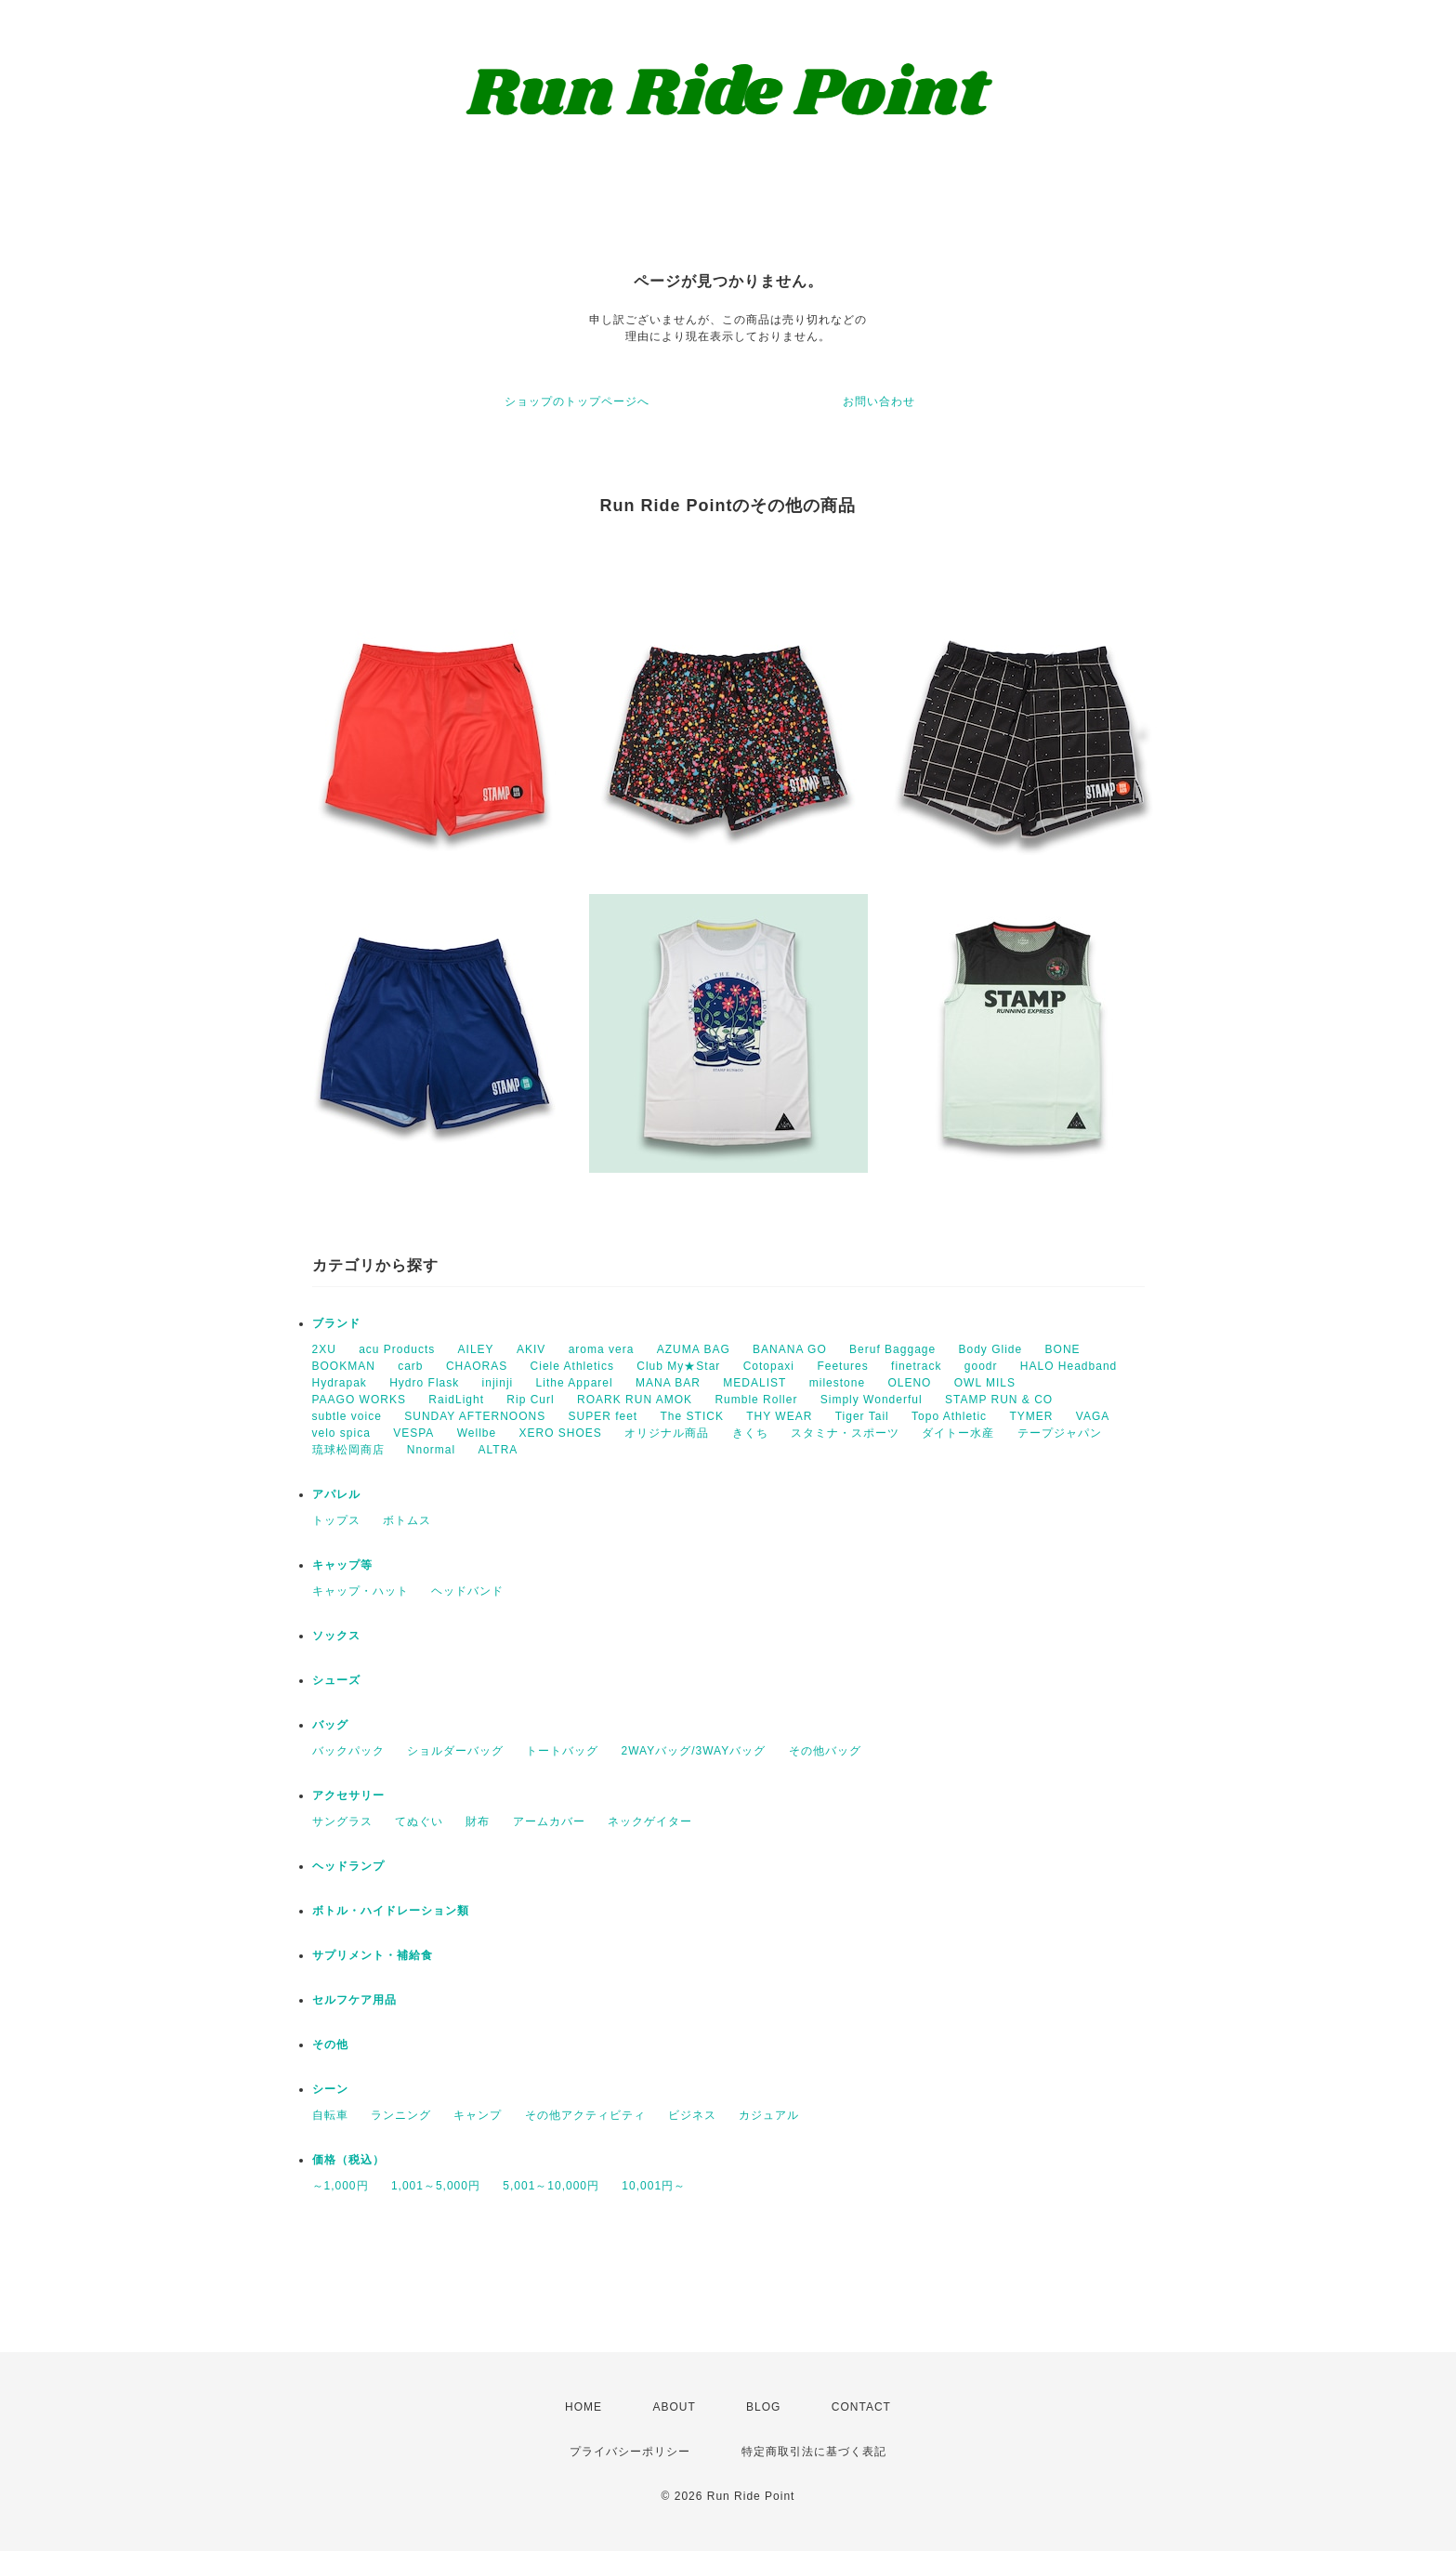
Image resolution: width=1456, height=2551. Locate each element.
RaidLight (456, 1399)
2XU (324, 1349)
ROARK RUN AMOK (634, 1399)
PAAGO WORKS (359, 1399)
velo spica (341, 1433)
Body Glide (991, 1349)
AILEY (476, 1349)
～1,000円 (340, 2185)
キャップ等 (342, 1564)
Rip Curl (530, 1399)
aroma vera (602, 1349)
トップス (336, 1520)
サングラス (342, 1821)
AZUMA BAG (693, 1349)
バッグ (330, 1724)
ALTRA (498, 1449)
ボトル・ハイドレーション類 (390, 1910)
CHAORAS (476, 1366)
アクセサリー (348, 1795)
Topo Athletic (949, 1416)
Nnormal (431, 1449)
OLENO (909, 1382)
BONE (1063, 1349)
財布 (478, 1821)
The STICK (692, 1416)
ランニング (401, 2115)
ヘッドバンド (467, 1591)
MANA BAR (668, 1382)
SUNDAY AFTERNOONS (474, 1416)
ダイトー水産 (958, 1433)
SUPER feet (602, 1416)
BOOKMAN (343, 1366)
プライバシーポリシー (630, 2451)
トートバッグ (562, 1750)
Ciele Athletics (572, 1366)
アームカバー (549, 1821)
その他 (330, 2044)
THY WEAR (779, 1416)
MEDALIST (754, 1382)
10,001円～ (654, 2185)
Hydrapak (339, 1382)
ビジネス (692, 2115)
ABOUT (673, 2406)
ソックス (336, 1635)
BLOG (763, 2406)
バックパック (348, 1750)
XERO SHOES (560, 1433)
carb (410, 1366)
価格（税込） (348, 2159)
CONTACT (861, 2406)
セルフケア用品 (354, 1999)
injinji (498, 1382)
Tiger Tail (862, 1416)
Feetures (842, 1366)
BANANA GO (790, 1349)
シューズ (336, 1680)
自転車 (330, 2115)
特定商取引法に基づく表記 (813, 2451)
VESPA (413, 1433)
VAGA (1092, 1416)
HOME (583, 2406)
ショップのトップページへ (577, 401)
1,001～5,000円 (435, 2185)
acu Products (397, 1349)
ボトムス (407, 1520)
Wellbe (476, 1433)
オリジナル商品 (666, 1433)
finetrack (916, 1366)
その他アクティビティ (585, 2115)
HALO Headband (1068, 1366)
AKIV (531, 1349)
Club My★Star (678, 1366)
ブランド (336, 1323)
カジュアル (769, 2115)
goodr (981, 1366)
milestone (837, 1382)
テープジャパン (1059, 1433)
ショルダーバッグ (455, 1750)
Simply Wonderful (871, 1399)
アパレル (336, 1494)
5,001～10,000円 (551, 2185)
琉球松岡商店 (348, 1449)
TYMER (1031, 1416)
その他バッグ (825, 1750)
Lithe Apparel (574, 1382)
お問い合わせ (879, 401)
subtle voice (347, 1416)
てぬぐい (419, 1821)
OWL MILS (985, 1382)
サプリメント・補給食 (372, 1955)
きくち (750, 1433)
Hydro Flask (424, 1382)
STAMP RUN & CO (999, 1399)
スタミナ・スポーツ (845, 1433)
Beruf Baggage (892, 1349)
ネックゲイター (650, 1821)
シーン (330, 2089)
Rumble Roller (756, 1399)
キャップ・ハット (360, 1591)
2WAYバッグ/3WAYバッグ (694, 1750)
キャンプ (477, 2115)
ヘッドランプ (348, 1866)
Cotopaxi (768, 1366)
